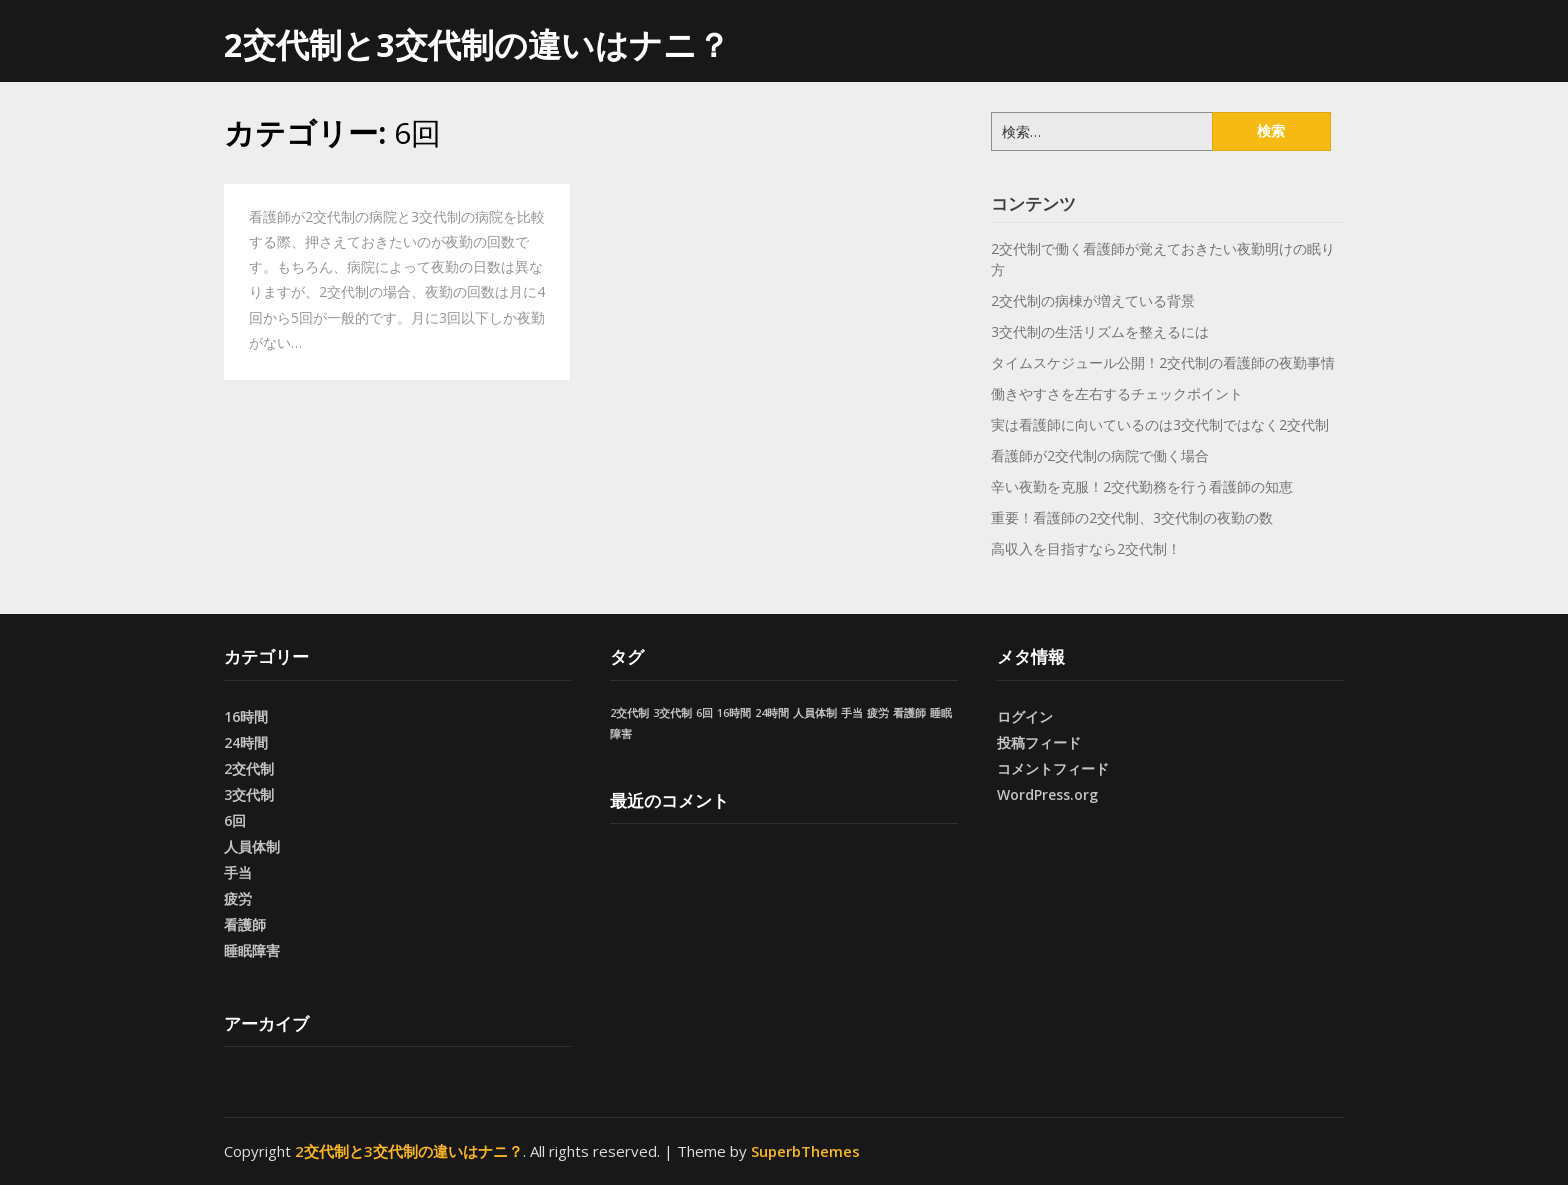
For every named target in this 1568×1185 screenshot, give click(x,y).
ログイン (1025, 716)
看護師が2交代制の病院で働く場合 (1100, 455)
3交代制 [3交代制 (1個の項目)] (672, 713)
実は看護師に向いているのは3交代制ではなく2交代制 (1160, 424)
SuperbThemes (805, 1151)
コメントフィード (1053, 768)
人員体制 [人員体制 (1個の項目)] (815, 713)
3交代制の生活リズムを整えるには (1100, 331)
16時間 (246, 716)
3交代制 (249, 794)
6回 (235, 820)
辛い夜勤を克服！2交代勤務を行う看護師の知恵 (1142, 486)
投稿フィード (1039, 742)
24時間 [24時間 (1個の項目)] (772, 713)
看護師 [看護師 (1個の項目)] (909, 713)
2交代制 (249, 768)
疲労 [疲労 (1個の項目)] (878, 713)
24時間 (246, 742)
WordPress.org (1047, 794)
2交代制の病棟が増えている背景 (1093, 300)
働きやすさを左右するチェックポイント (1117, 393)
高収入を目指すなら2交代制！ (1086, 548)
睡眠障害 (252, 950)
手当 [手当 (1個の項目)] (852, 713)
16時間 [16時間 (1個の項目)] (734, 713)
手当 (238, 872)
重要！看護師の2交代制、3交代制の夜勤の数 (1132, 517)
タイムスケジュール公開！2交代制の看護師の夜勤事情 (1163, 362)
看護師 (245, 924)
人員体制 (252, 846)
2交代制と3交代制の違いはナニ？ (477, 44)
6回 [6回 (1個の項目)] (704, 713)
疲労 (238, 898)
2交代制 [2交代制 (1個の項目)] (629, 713)
